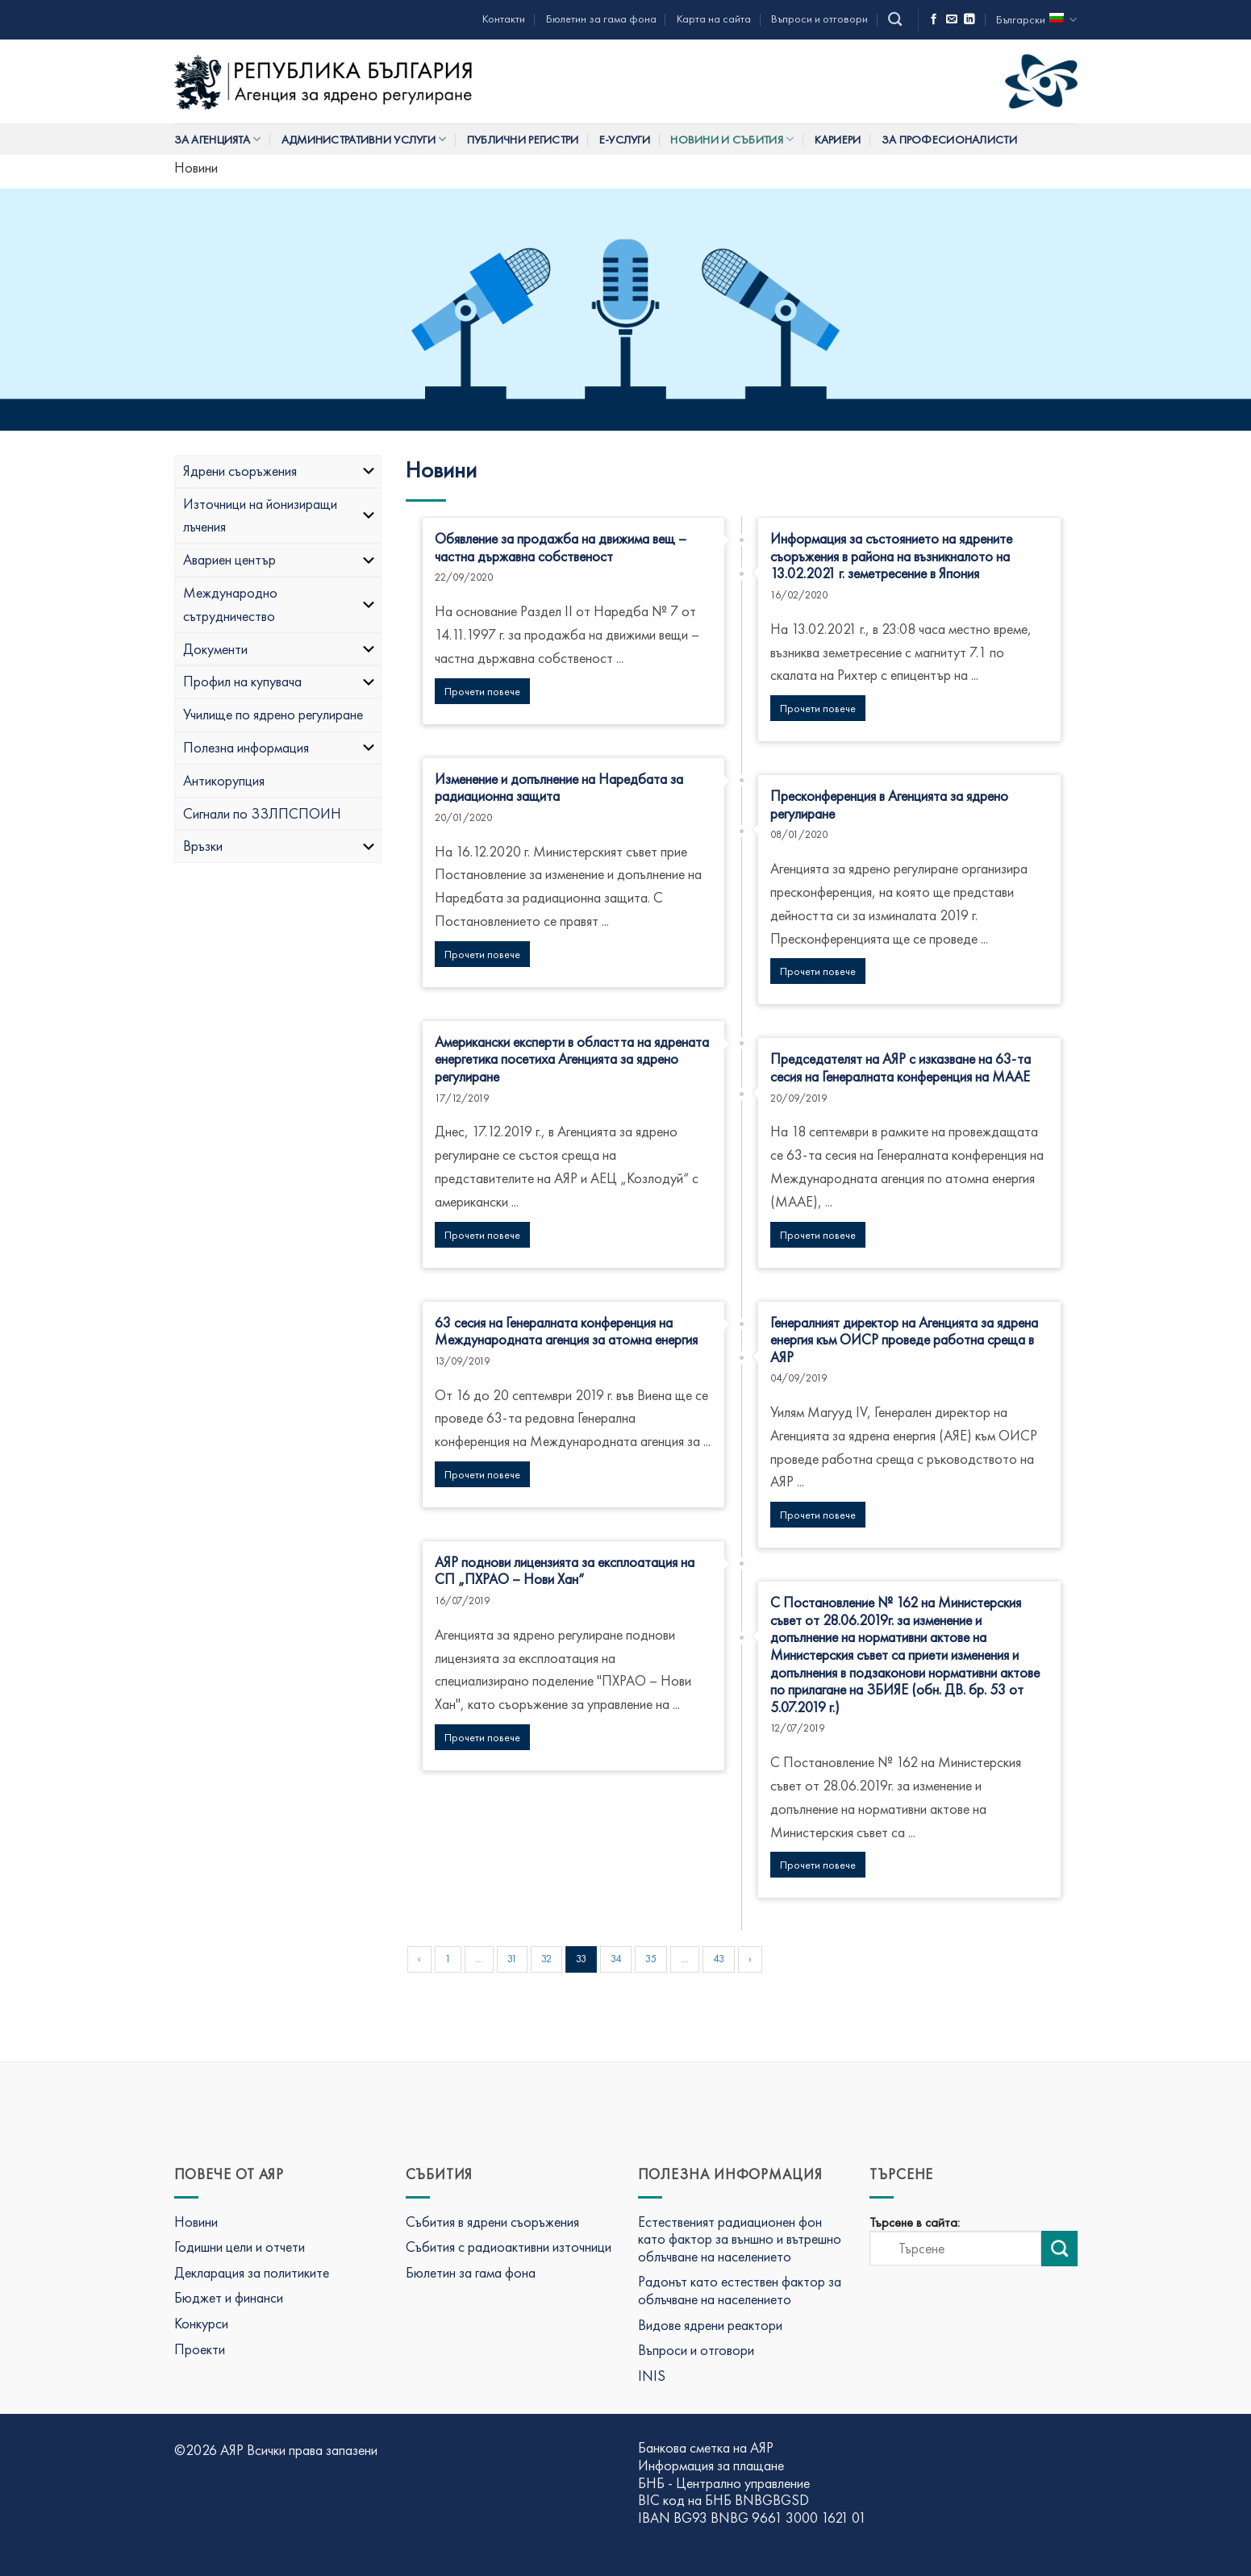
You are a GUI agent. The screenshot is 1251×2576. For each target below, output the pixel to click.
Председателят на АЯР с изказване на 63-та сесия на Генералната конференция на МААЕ (900, 1067)
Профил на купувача (280, 681)
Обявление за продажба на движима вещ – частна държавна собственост (560, 547)
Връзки (280, 845)
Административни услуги (364, 139)
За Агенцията (217, 139)
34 (616, 1958)
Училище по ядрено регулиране (273, 714)
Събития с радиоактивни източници (508, 2246)
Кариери (838, 139)
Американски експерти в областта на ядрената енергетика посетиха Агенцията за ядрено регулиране (572, 1059)
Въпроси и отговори (819, 18)
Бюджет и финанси (228, 2297)
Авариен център (280, 559)
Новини (196, 2221)
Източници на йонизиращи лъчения (280, 515)
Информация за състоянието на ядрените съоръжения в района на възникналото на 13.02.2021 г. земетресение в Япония (891, 555)
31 (512, 1958)
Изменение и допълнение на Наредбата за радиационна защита (559, 787)
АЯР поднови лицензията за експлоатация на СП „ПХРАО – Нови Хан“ (564, 1571)
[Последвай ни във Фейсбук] (934, 20)
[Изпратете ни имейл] (951, 20)
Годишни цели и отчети (239, 2246)
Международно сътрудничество (280, 604)
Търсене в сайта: (914, 2222)
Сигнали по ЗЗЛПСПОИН (262, 813)
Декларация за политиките (251, 2272)
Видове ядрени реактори (710, 2324)
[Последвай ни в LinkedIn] (969, 20)
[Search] (895, 19)
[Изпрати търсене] (1059, 2248)
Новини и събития (732, 139)
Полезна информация (280, 747)
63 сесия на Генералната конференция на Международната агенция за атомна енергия (566, 1331)
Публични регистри (523, 139)
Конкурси (201, 2323)
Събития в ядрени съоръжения (492, 2221)
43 (718, 1958)
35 (651, 1958)
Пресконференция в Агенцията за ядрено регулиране (889, 804)
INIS (651, 2375)
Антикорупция (224, 780)
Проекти (199, 2349)
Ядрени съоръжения (280, 470)
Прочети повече (482, 691)
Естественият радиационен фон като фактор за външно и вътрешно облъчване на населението (739, 2238)
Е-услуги (624, 139)
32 (546, 1958)
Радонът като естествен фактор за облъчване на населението (739, 2290)
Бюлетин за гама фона (601, 18)
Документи (280, 649)
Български (1036, 19)
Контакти (503, 18)
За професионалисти (949, 139)
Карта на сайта (714, 18)
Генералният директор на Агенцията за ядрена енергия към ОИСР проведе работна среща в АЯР (904, 1339)
